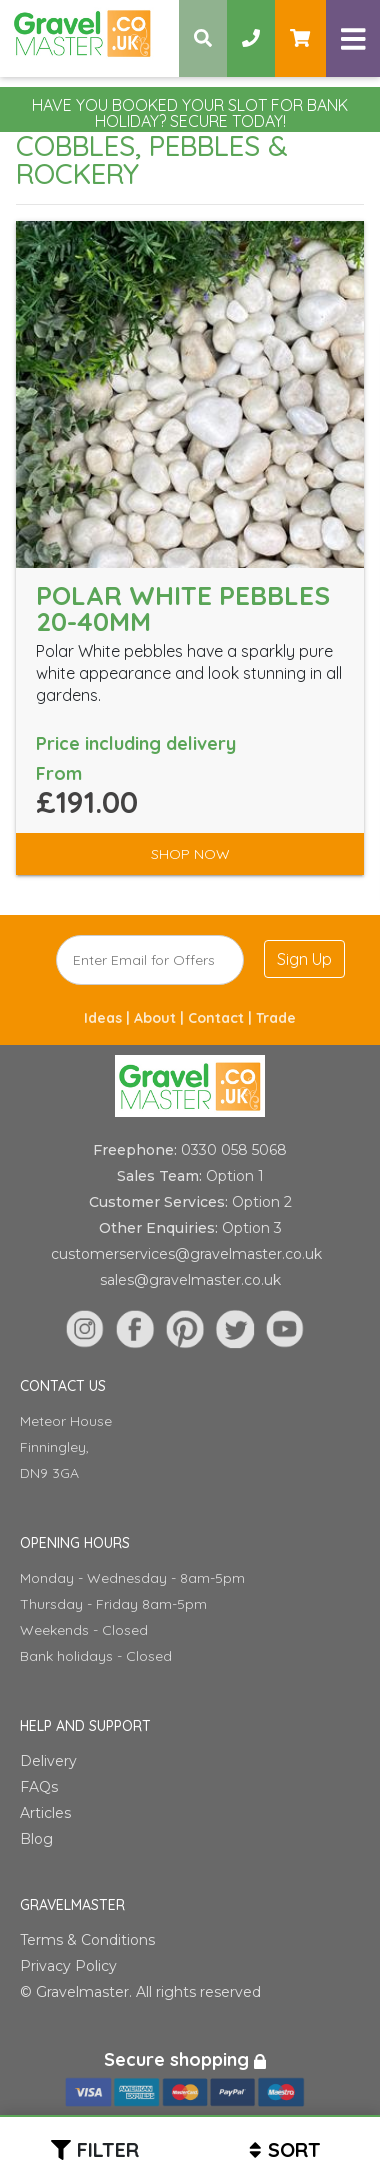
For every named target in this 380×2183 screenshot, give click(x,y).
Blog (36, 1839)
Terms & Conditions (87, 1940)
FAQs (39, 1787)
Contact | (222, 1018)
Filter (108, 2149)
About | (161, 1018)
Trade (276, 1018)
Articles (45, 1813)
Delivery (48, 1761)
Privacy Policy (68, 1966)
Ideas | (109, 1018)
